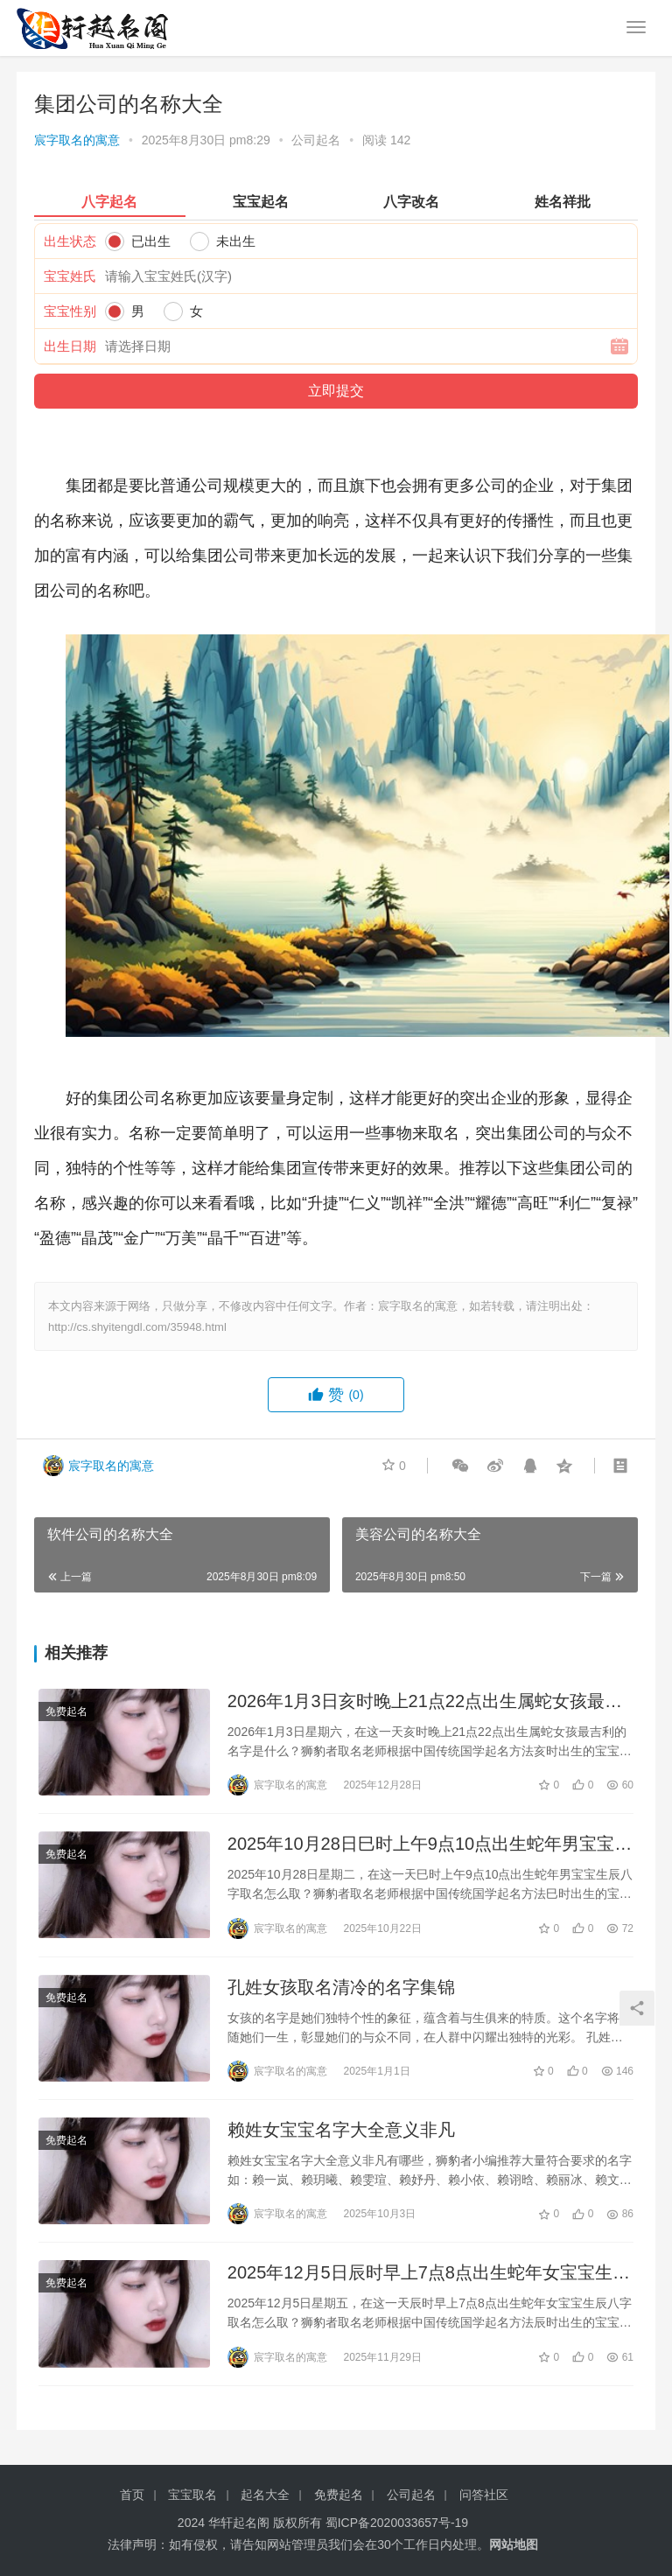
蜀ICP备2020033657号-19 (397, 2523)
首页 (132, 2495)
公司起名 (315, 140)
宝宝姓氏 (70, 276)
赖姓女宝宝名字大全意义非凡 (341, 2129)
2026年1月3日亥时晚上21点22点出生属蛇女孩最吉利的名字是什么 (425, 1702)
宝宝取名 (192, 2495)
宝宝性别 (70, 311)
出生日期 (70, 346)
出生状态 (70, 241)
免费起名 (67, 1711)
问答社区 (483, 2495)
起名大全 (265, 2495)
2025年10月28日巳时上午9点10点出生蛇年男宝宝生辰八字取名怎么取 (430, 1845)
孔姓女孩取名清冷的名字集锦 (341, 1987)
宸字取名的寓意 (77, 140)
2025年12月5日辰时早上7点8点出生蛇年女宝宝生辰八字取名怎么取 (429, 2275)
